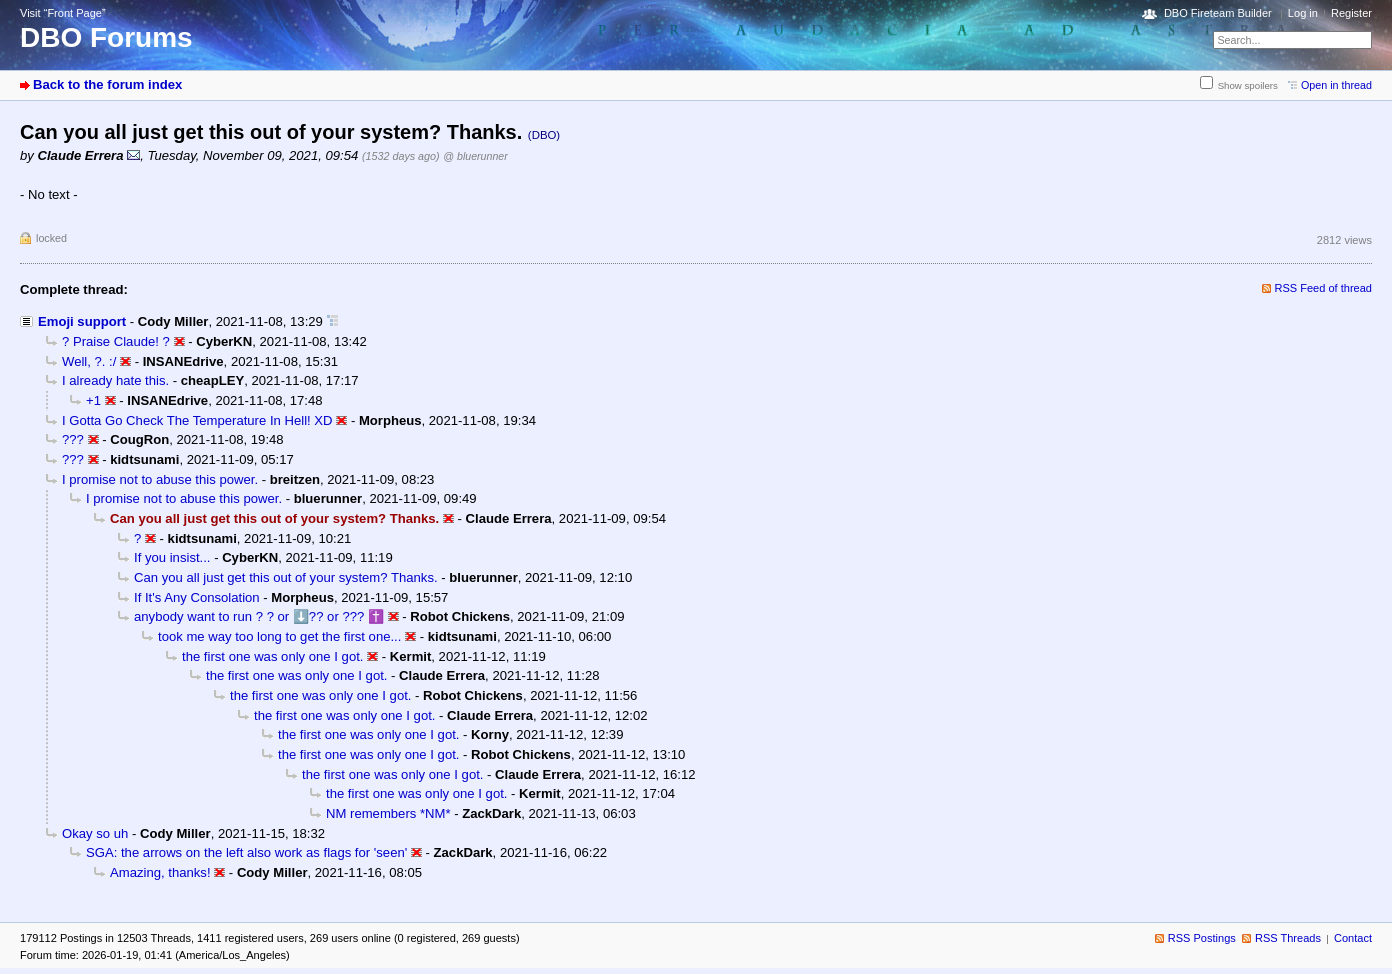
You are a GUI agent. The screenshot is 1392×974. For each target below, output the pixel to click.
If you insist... (172, 557)
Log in (1303, 13)
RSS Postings (1202, 938)
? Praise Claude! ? (116, 341)
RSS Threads (1288, 938)
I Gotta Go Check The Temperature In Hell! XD (197, 420)
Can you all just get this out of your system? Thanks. (286, 577)
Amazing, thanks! (160, 872)
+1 (93, 400)
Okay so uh (95, 833)
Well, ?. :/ (89, 361)
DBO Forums (106, 37)
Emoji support (82, 321)
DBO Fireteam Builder (1218, 13)
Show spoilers (1248, 85)
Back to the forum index (107, 84)
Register (1351, 13)
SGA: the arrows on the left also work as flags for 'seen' (246, 852)
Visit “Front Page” (63, 13)
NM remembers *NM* (388, 813)
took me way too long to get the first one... (279, 636)
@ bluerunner (475, 156)
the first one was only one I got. (272, 656)
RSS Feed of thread (1324, 288)
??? (73, 439)
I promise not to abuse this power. (160, 479)
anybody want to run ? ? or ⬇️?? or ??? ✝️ (259, 616)
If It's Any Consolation (197, 597)
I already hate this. (115, 380)
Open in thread (1336, 85)
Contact (1353, 938)
